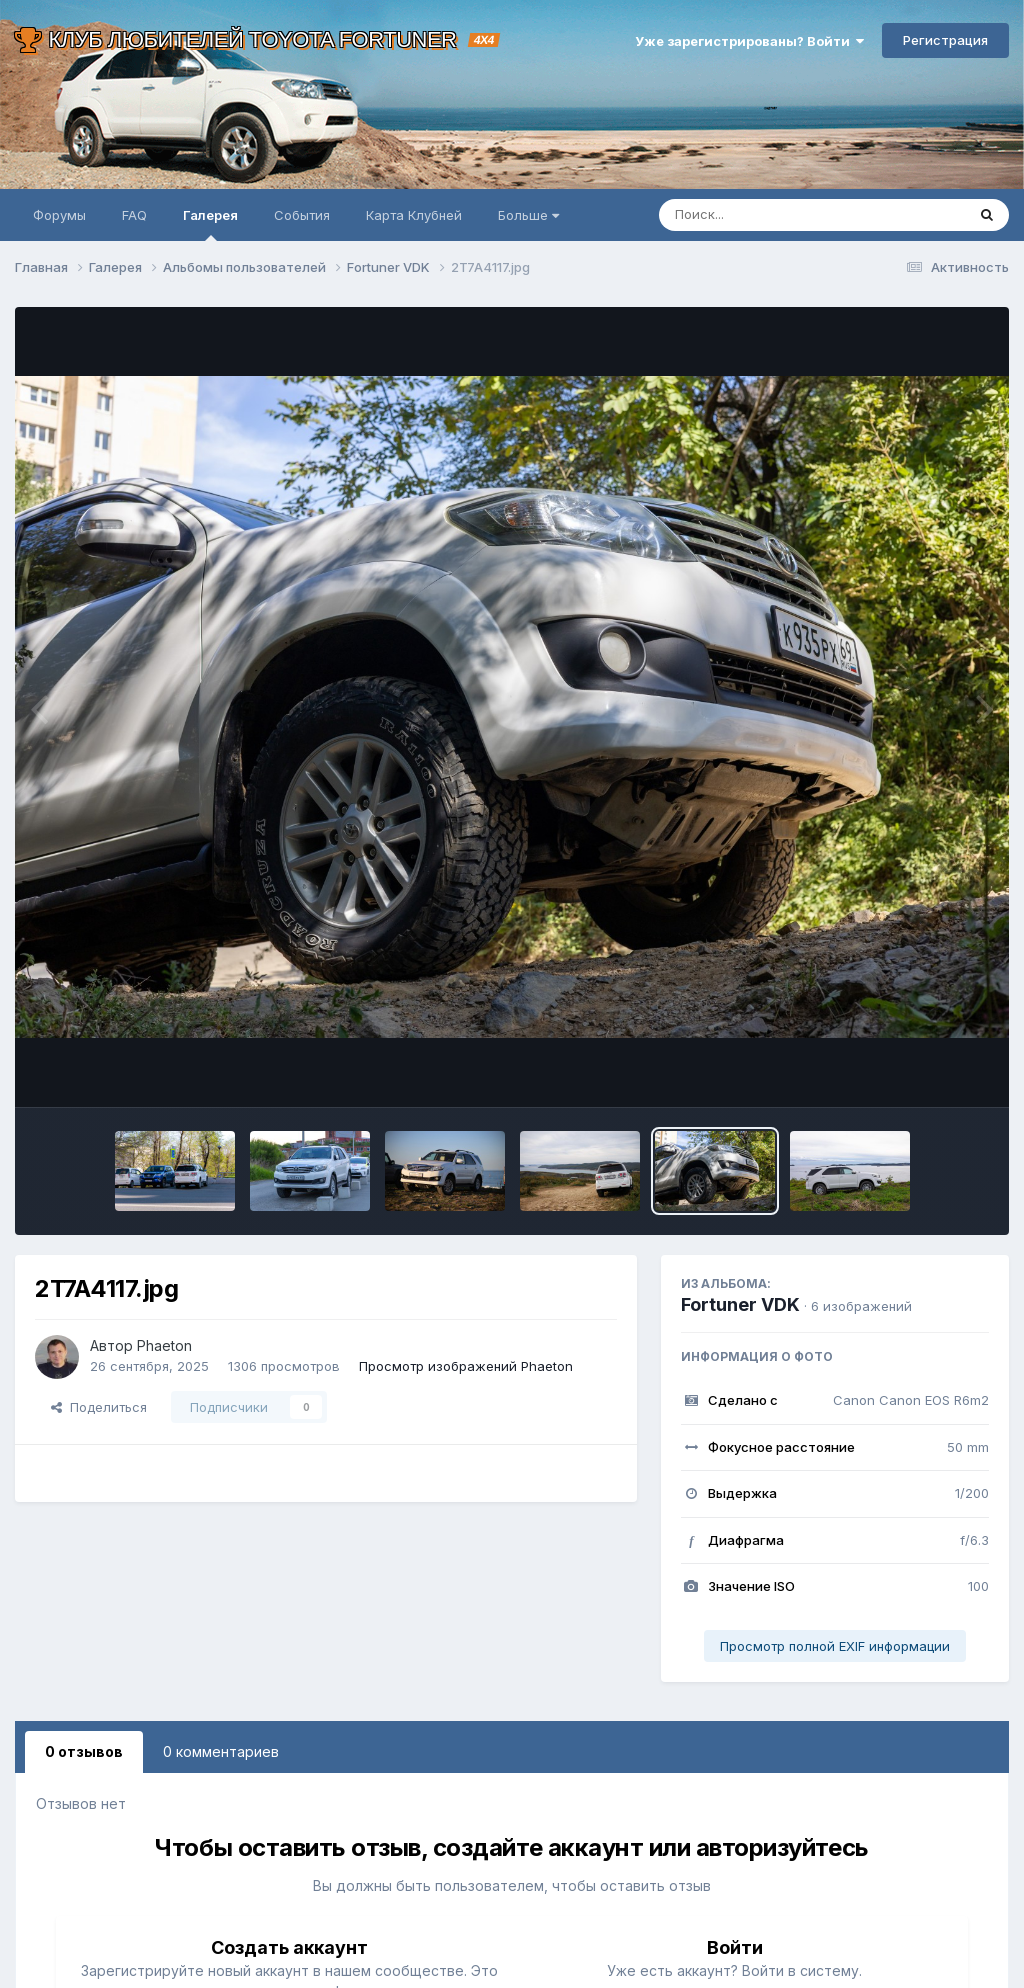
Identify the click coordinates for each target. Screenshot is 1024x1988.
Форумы (59, 215)
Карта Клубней (414, 215)
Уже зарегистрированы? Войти (749, 41)
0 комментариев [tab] (221, 1751)
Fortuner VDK (740, 1304)
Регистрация (945, 40)
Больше (528, 215)
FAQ (134, 215)
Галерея (210, 224)
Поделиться (99, 1407)
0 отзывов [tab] (84, 1751)
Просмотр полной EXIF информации (835, 1646)
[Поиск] (774, 215)
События (302, 215)
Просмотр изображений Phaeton (466, 1366)
